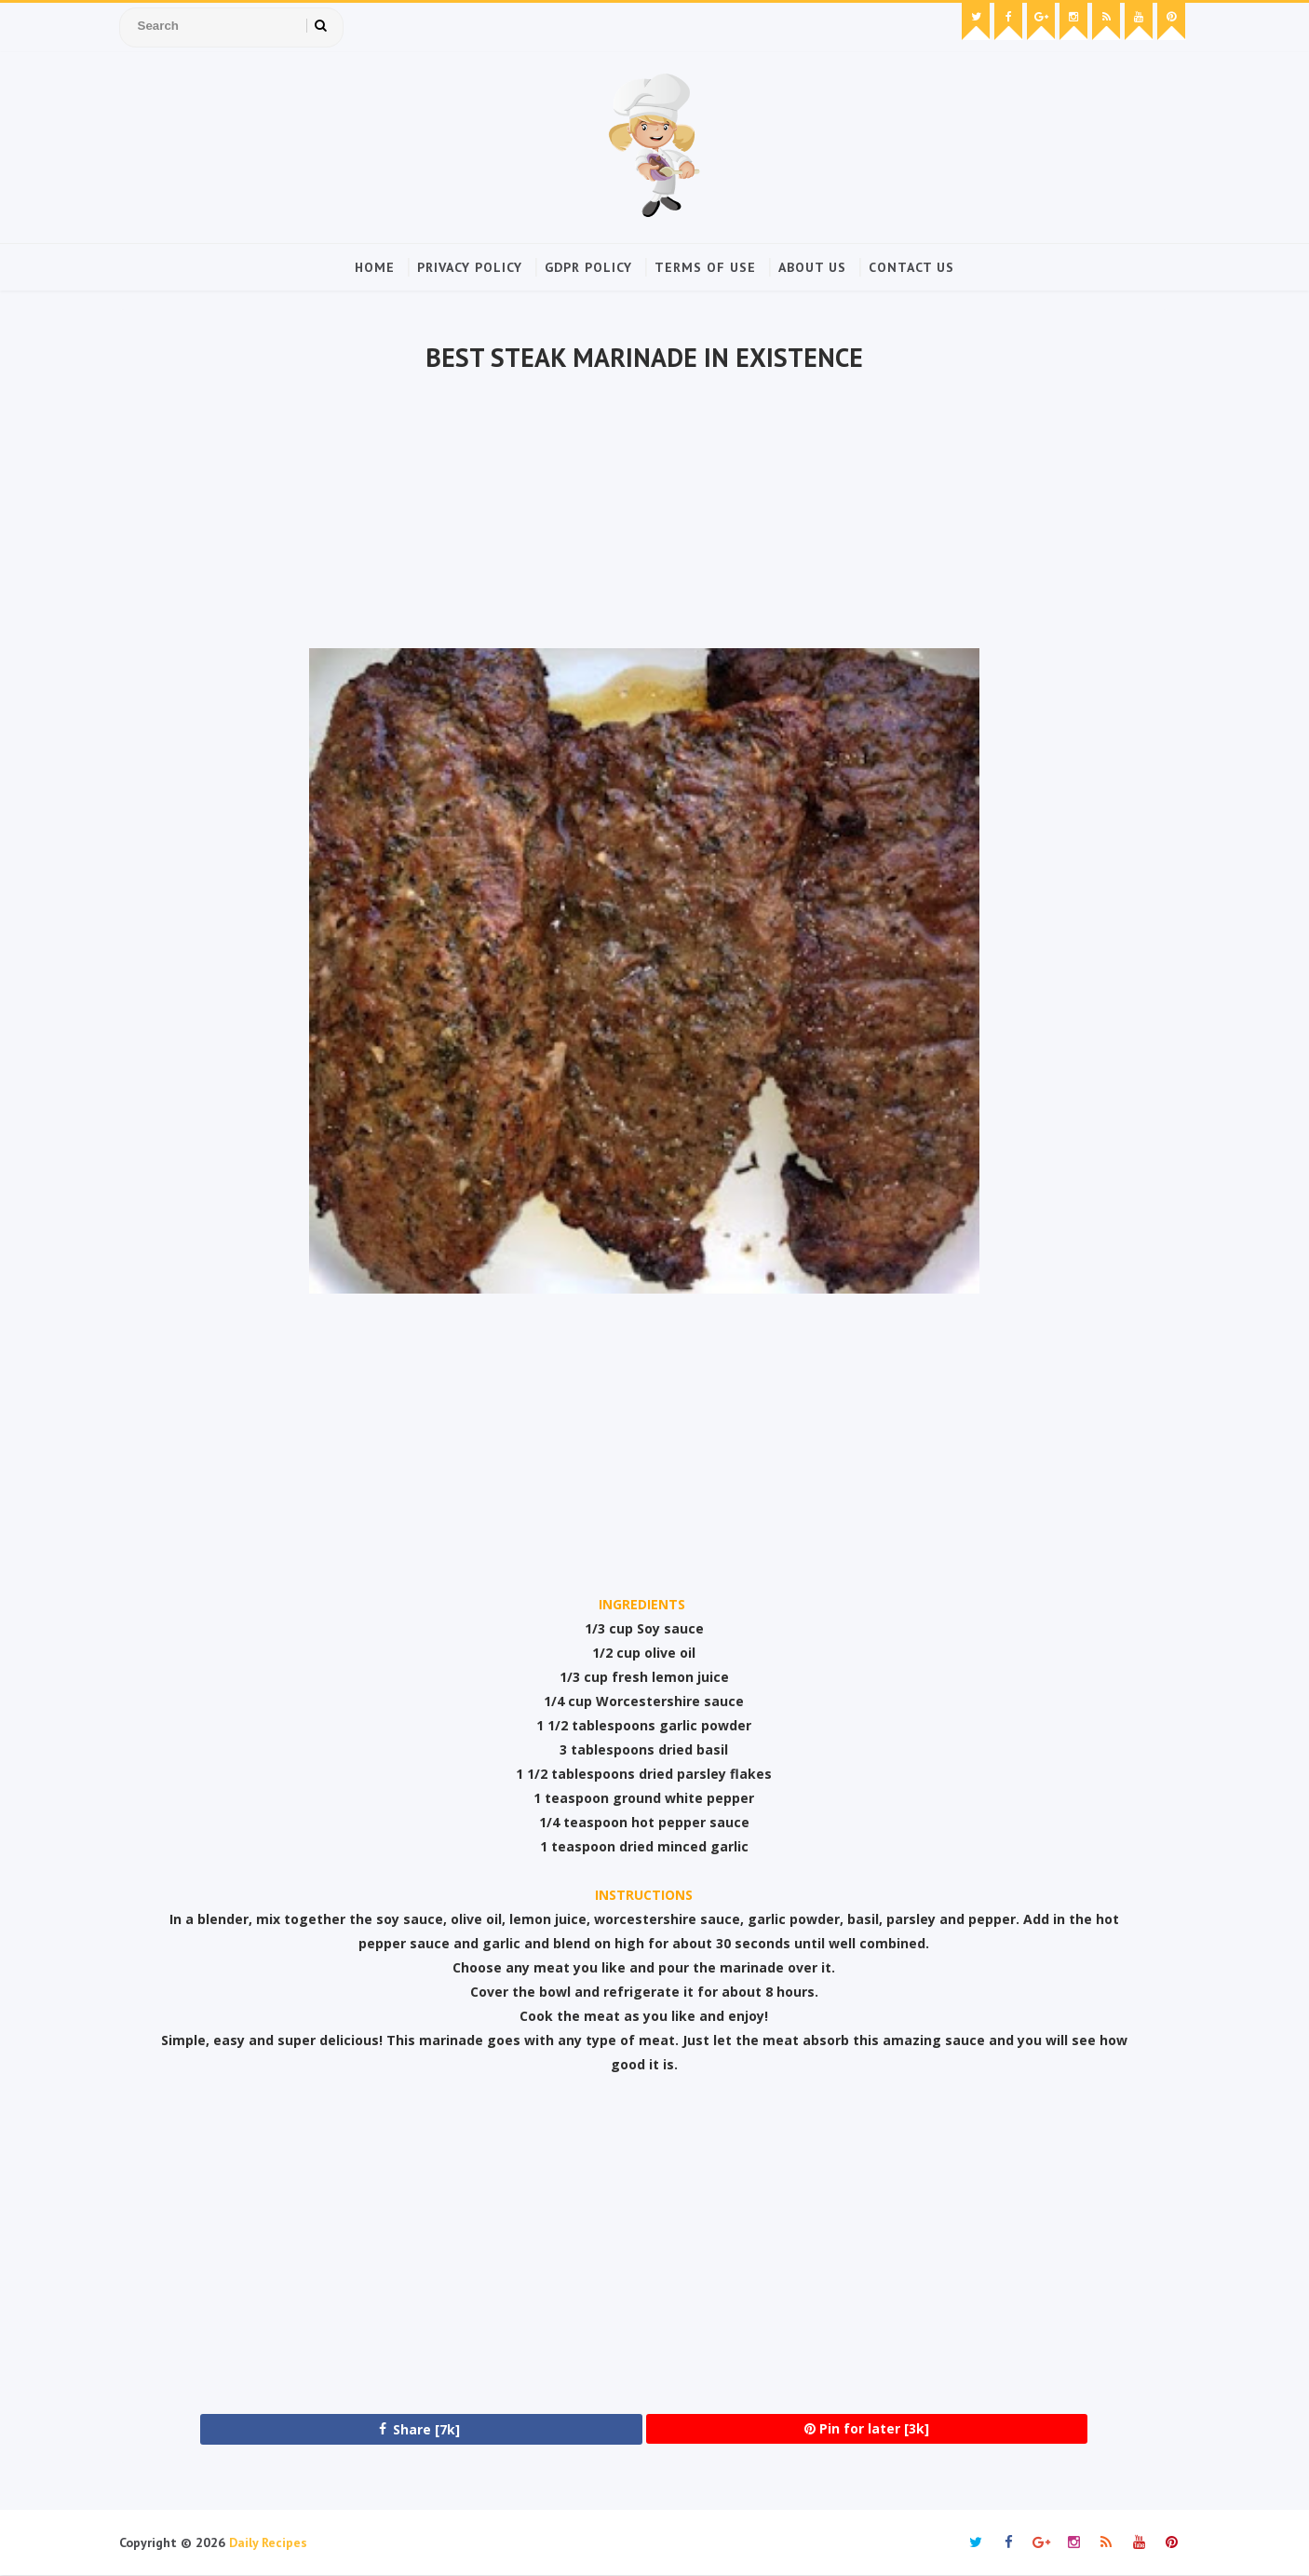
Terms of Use (705, 267)
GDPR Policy (588, 267)
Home (375, 267)
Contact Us (911, 267)
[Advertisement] (643, 513)
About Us (812, 267)
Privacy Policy (469, 267)
